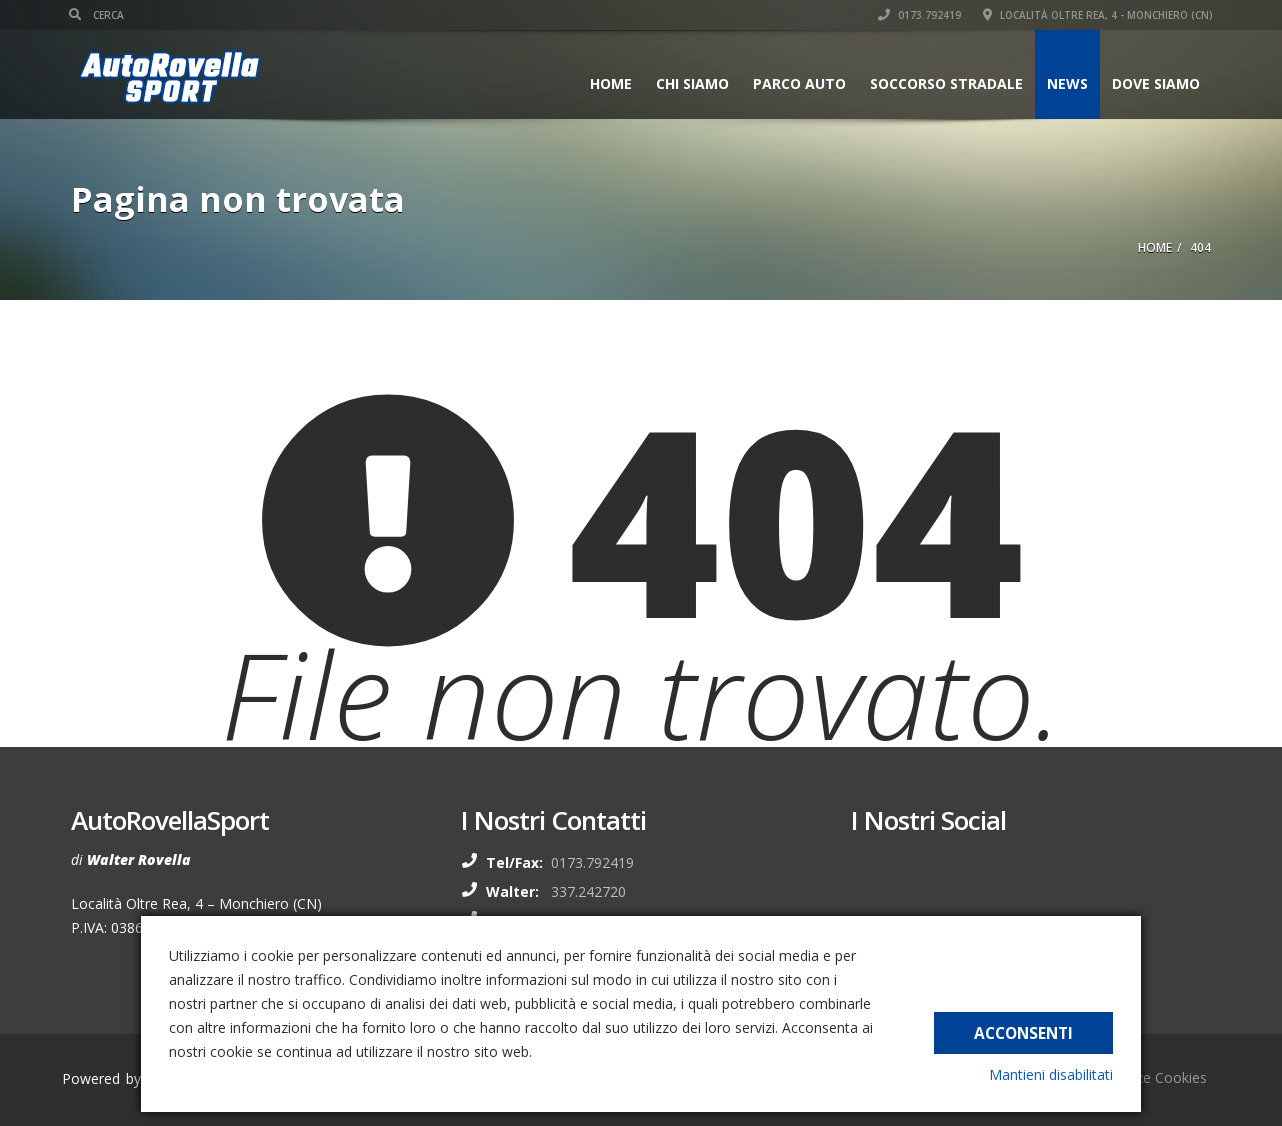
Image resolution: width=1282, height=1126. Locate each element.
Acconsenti (1023, 1031)
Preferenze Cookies (1143, 1077)
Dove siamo (1154, 83)
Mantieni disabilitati (1051, 1074)
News (1065, 83)
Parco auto (797, 83)
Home (609, 83)
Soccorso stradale (944, 83)
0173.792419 (917, 15)
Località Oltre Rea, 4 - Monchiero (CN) (1096, 15)
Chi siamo (690, 83)
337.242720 (588, 891)
